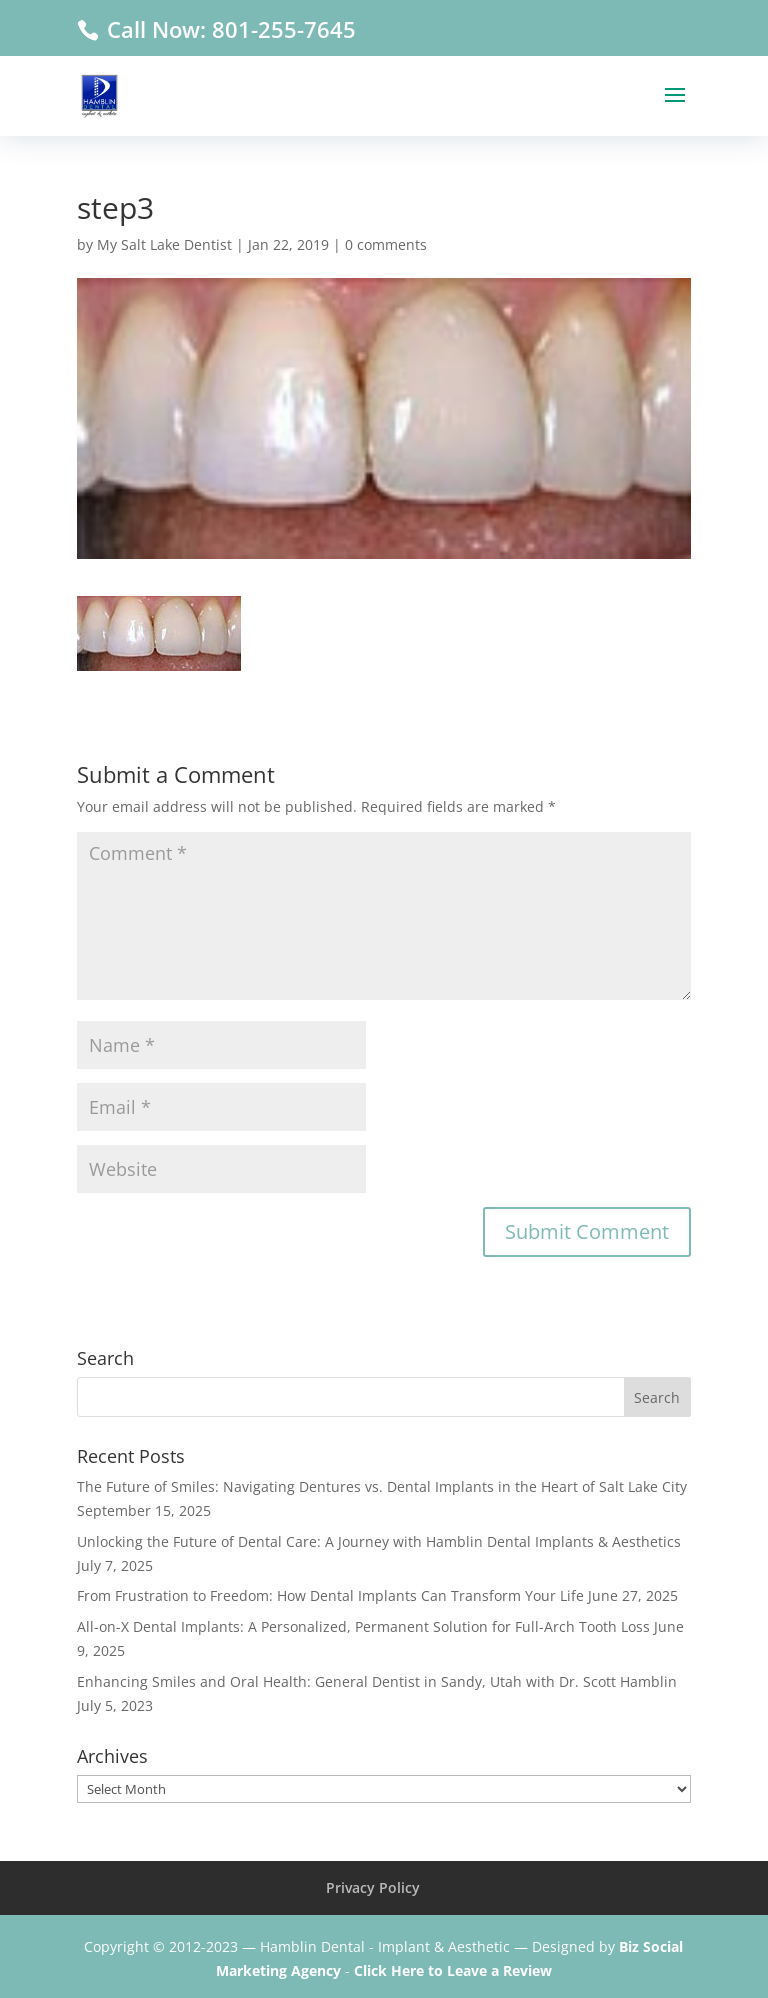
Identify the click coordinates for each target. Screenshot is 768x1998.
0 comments (386, 244)
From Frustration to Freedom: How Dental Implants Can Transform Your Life (330, 1595)
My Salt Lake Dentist (164, 244)
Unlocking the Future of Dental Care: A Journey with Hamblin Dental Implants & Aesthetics (379, 1541)
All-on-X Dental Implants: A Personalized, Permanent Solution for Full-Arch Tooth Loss (363, 1626)
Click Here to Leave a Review (453, 1970)
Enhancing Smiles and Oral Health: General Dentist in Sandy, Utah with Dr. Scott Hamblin (377, 1681)
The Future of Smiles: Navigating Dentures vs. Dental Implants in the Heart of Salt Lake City (382, 1486)
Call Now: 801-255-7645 (228, 29)
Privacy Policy (373, 1887)
